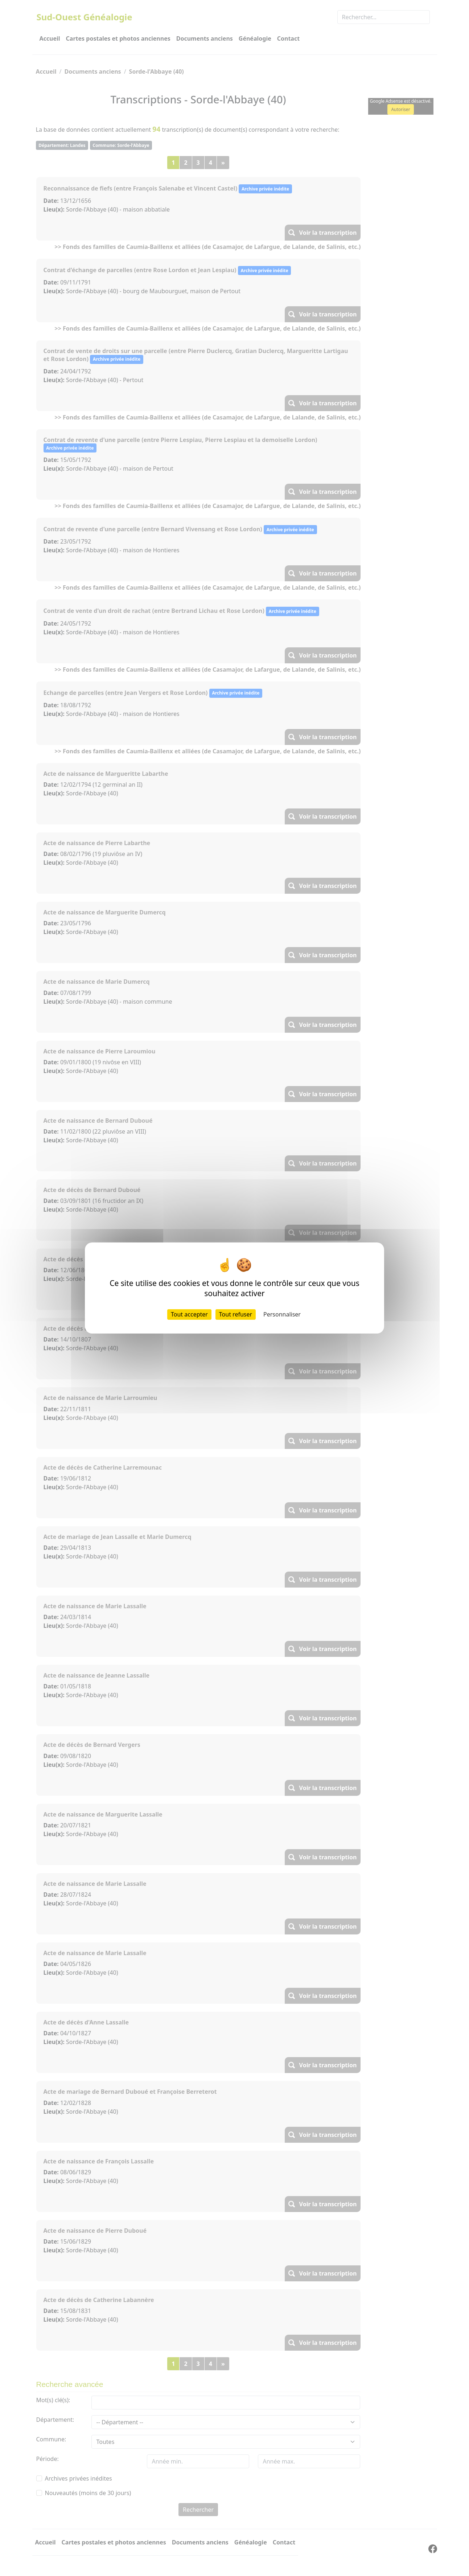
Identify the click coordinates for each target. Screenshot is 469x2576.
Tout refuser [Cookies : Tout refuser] (235, 1314)
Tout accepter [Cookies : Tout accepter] (189, 1314)
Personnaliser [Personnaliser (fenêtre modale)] (282, 1314)
